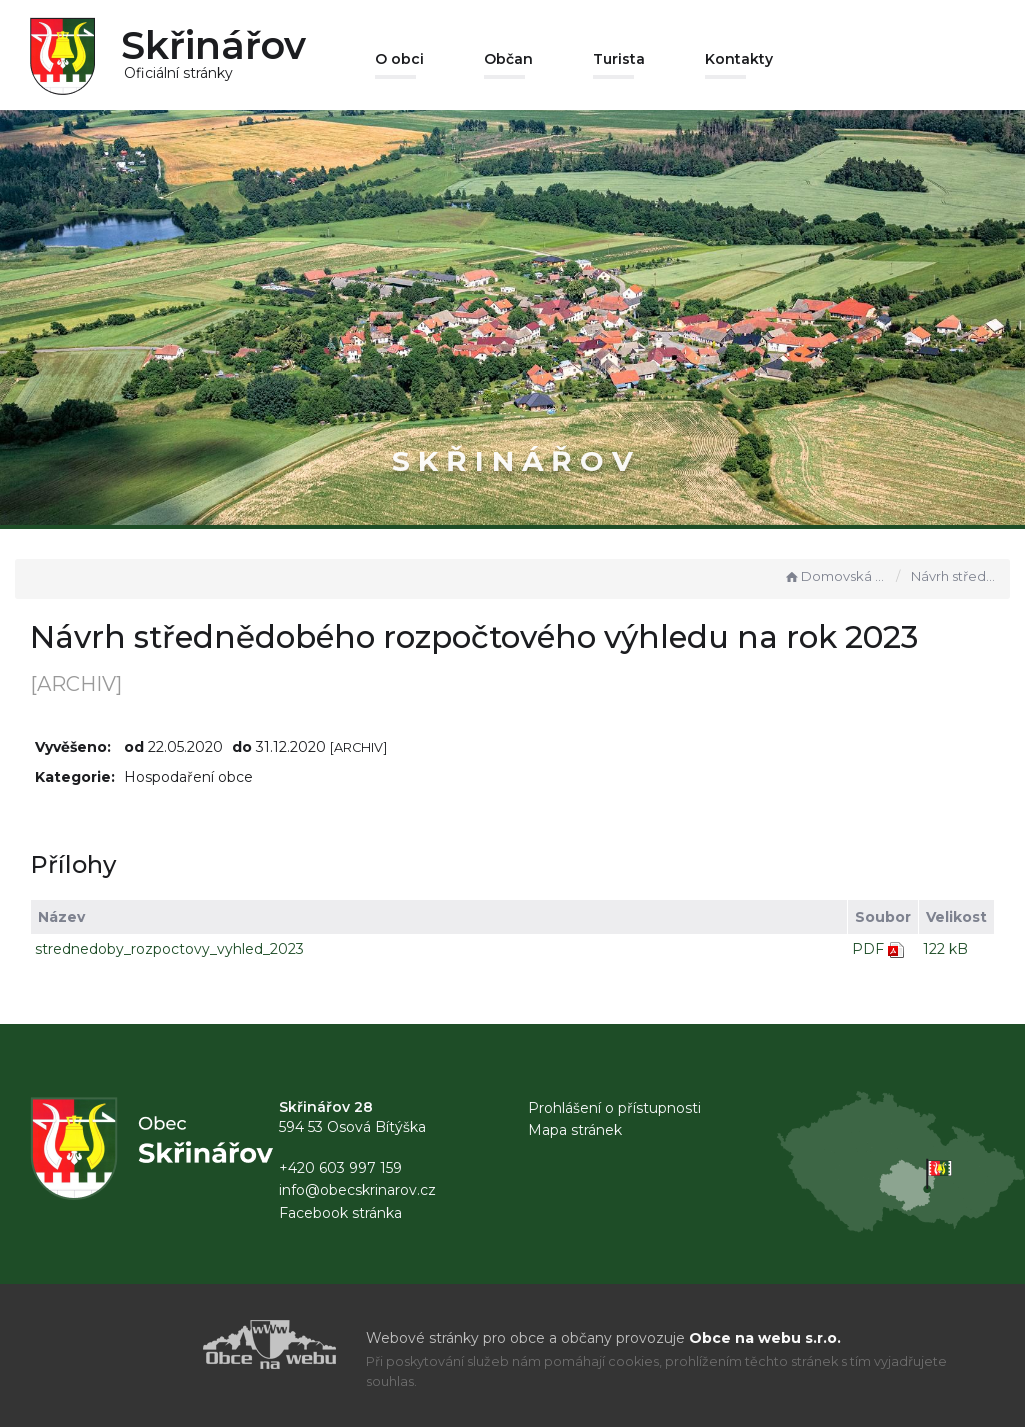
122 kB (945, 949)
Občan (508, 59)
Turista (619, 59)
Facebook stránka (340, 1213)
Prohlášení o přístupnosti (614, 1108)
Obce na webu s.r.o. (765, 1338)
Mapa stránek (575, 1130)
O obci (399, 59)
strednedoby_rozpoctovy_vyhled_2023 (169, 949)
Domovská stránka (835, 576)
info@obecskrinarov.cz (357, 1190)
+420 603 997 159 (340, 1168)
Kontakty (739, 59)
